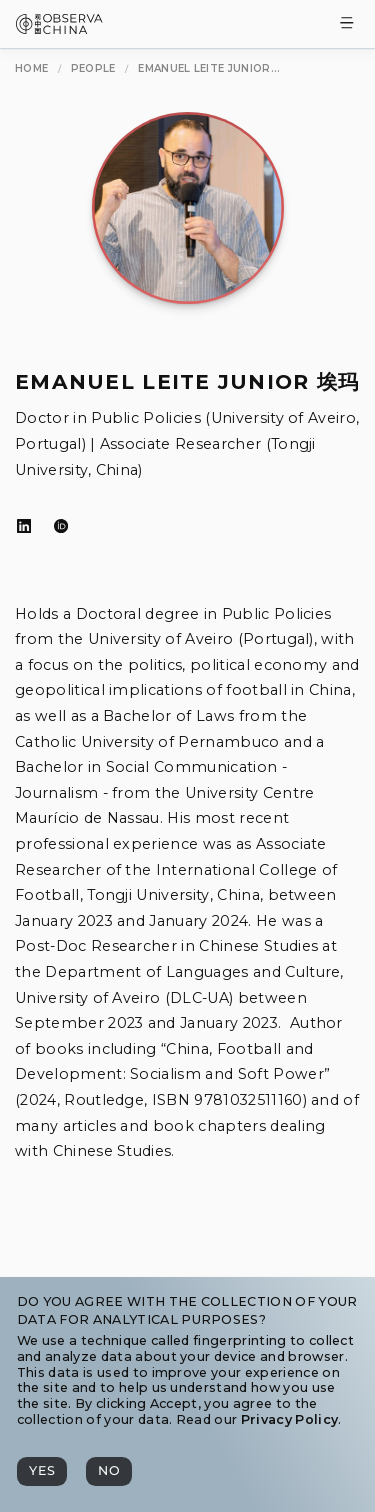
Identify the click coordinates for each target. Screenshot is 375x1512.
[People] (93, 68)
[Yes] (42, 1471)
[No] (109, 1471)
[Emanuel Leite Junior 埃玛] (209, 68)
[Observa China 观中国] (59, 28)
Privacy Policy (289, 1419)
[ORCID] (61, 527)
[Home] (31, 68)
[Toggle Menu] (347, 24)
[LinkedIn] (24, 527)
